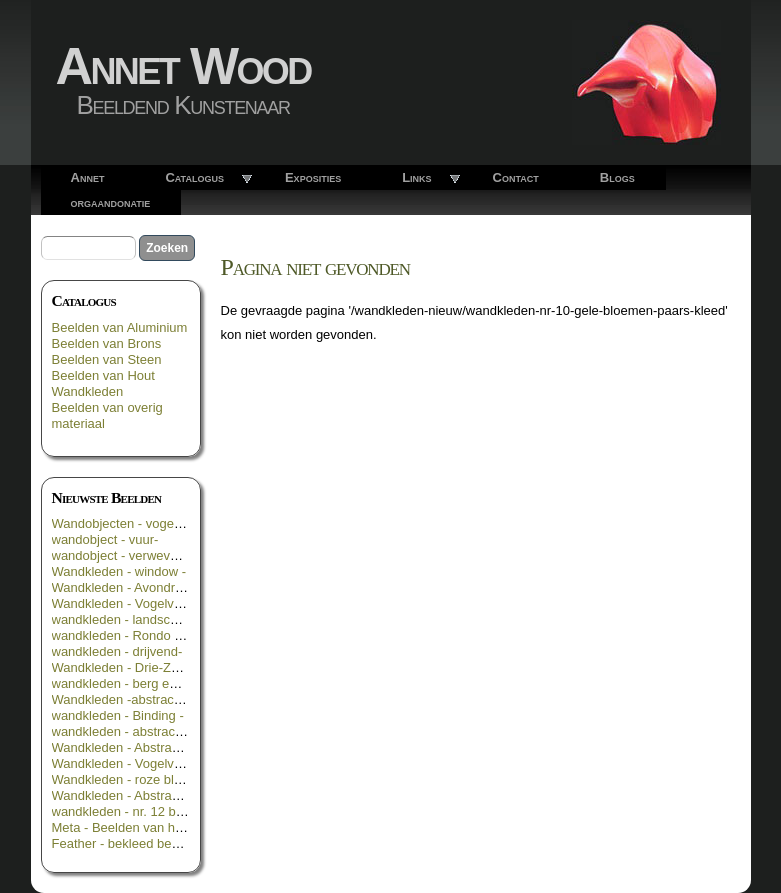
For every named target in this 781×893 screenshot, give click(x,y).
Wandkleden (88, 391)
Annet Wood (183, 66)
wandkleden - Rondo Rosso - (136, 635)
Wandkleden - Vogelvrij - (122, 603)
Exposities (313, 177)
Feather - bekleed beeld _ (126, 843)
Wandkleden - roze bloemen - (137, 779)
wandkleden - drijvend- (117, 651)
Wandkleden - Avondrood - (128, 587)
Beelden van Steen (107, 359)
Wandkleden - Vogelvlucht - (131, 763)
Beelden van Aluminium (120, 327)
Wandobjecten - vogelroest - (133, 523)
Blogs (617, 177)
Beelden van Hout (103, 375)
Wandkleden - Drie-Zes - (122, 667)
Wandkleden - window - (119, 571)
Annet (88, 177)
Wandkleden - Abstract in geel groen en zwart (183, 795)
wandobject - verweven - (122, 555)
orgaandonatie (111, 202)
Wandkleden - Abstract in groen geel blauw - (179, 747)
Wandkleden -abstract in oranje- (144, 699)
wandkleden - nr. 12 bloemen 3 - (145, 811)
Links (416, 177)
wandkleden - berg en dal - (129, 683)
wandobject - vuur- (105, 539)
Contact (516, 177)
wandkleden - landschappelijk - (141, 619)
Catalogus (194, 177)
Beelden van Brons (107, 343)
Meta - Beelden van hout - (127, 827)
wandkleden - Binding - (118, 715)
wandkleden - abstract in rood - (141, 731)
